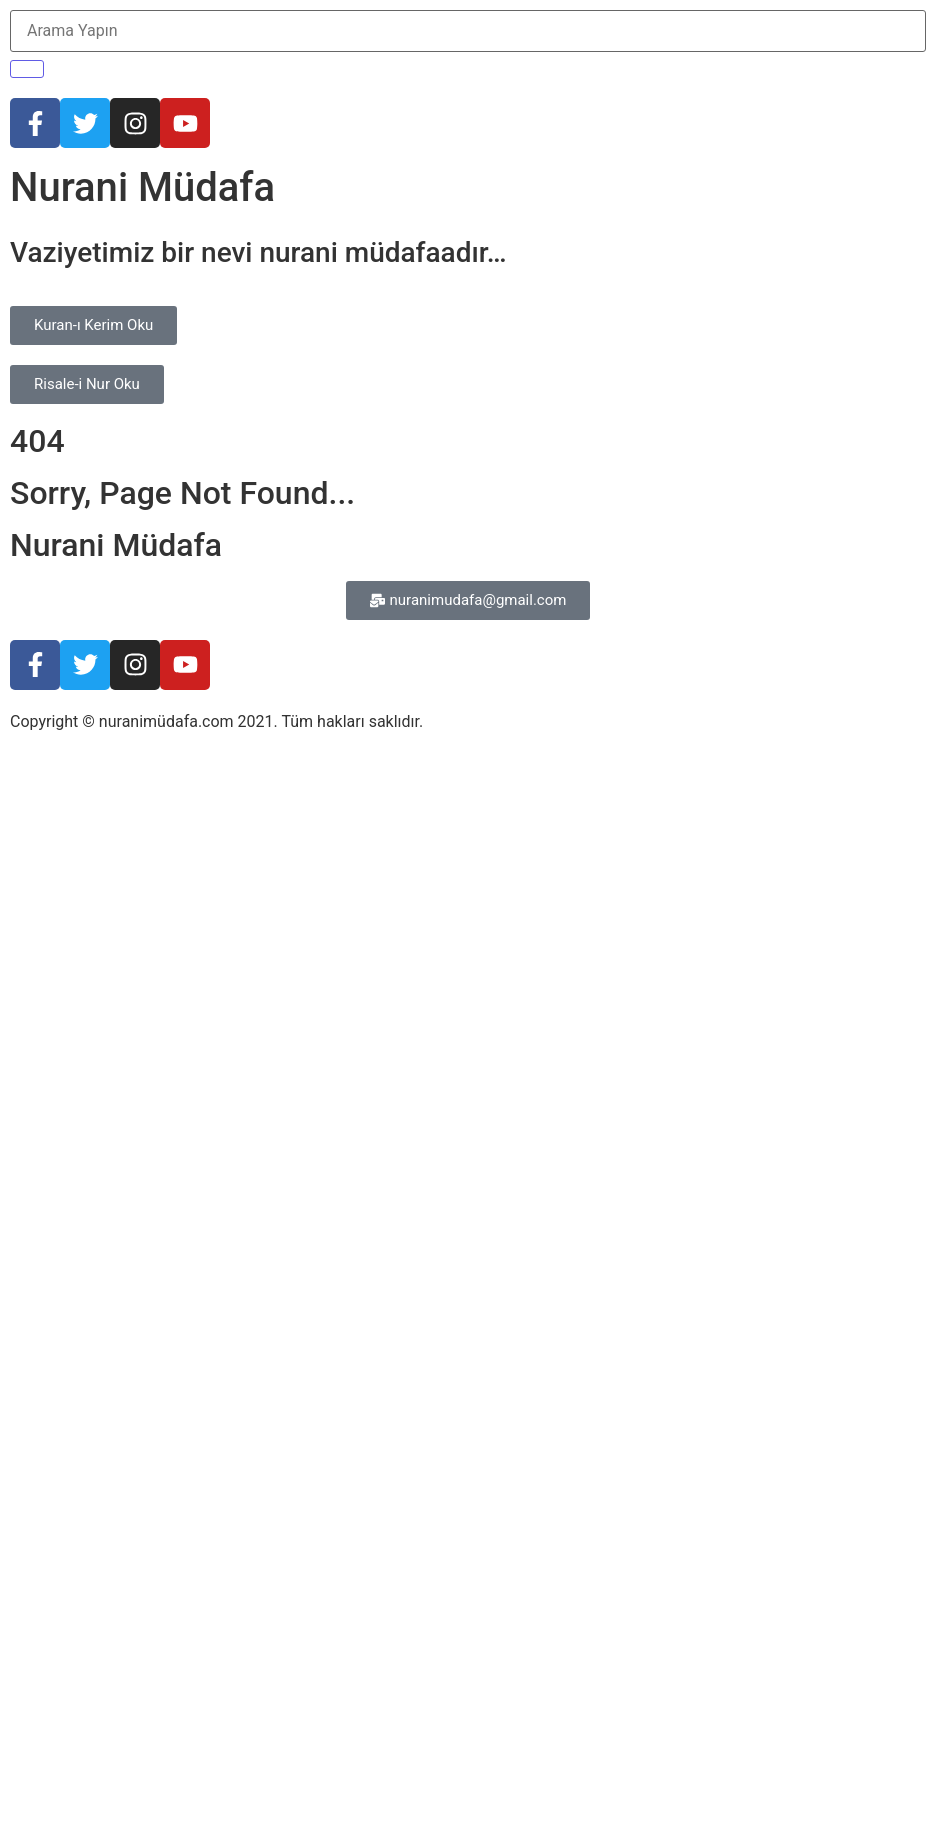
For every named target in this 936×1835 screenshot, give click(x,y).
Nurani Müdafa (142, 187)
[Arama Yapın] (468, 31)
